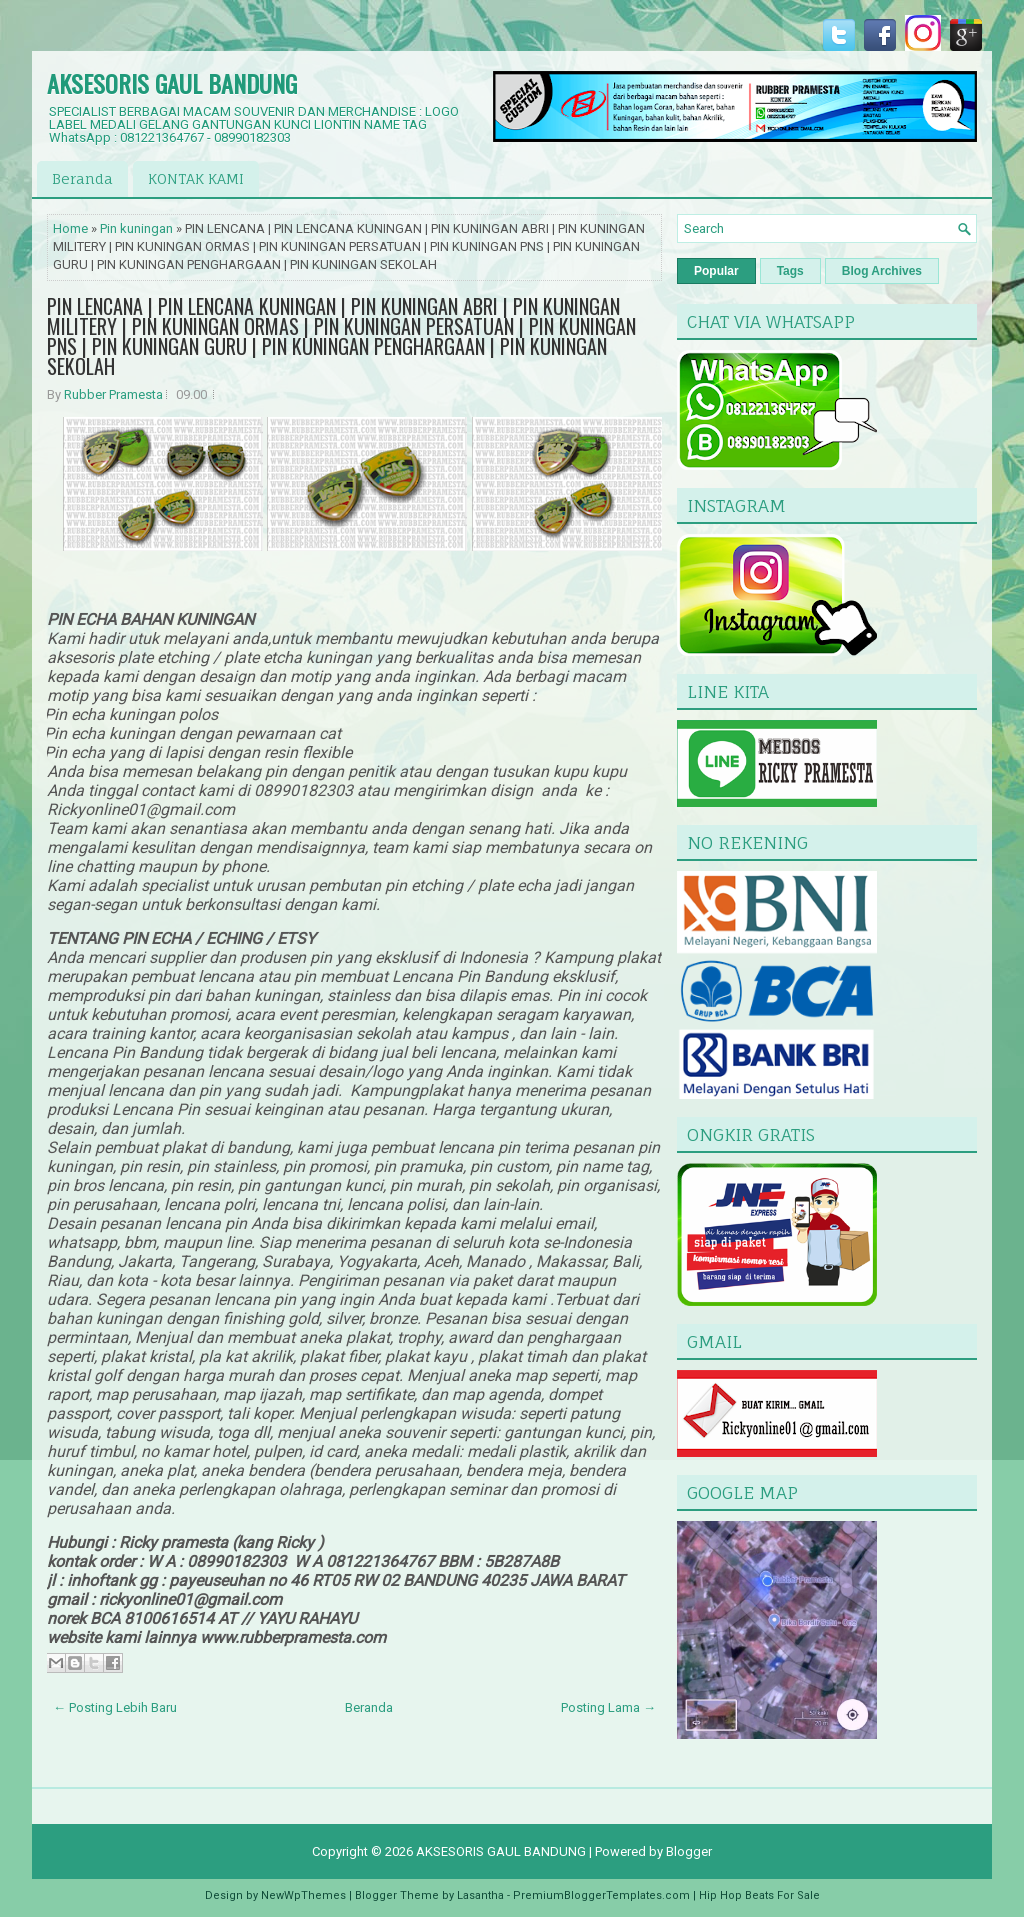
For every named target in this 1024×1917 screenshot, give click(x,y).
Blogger (689, 1851)
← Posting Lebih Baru (115, 1707)
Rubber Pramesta (113, 394)
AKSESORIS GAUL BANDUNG (172, 83)
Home (70, 228)
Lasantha (480, 1895)
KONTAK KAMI (196, 178)
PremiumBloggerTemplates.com (601, 1895)
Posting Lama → (608, 1707)
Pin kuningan (136, 228)
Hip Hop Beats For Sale (759, 1895)
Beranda (82, 178)
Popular (716, 271)
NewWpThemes (303, 1895)
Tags (790, 271)
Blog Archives (882, 271)
